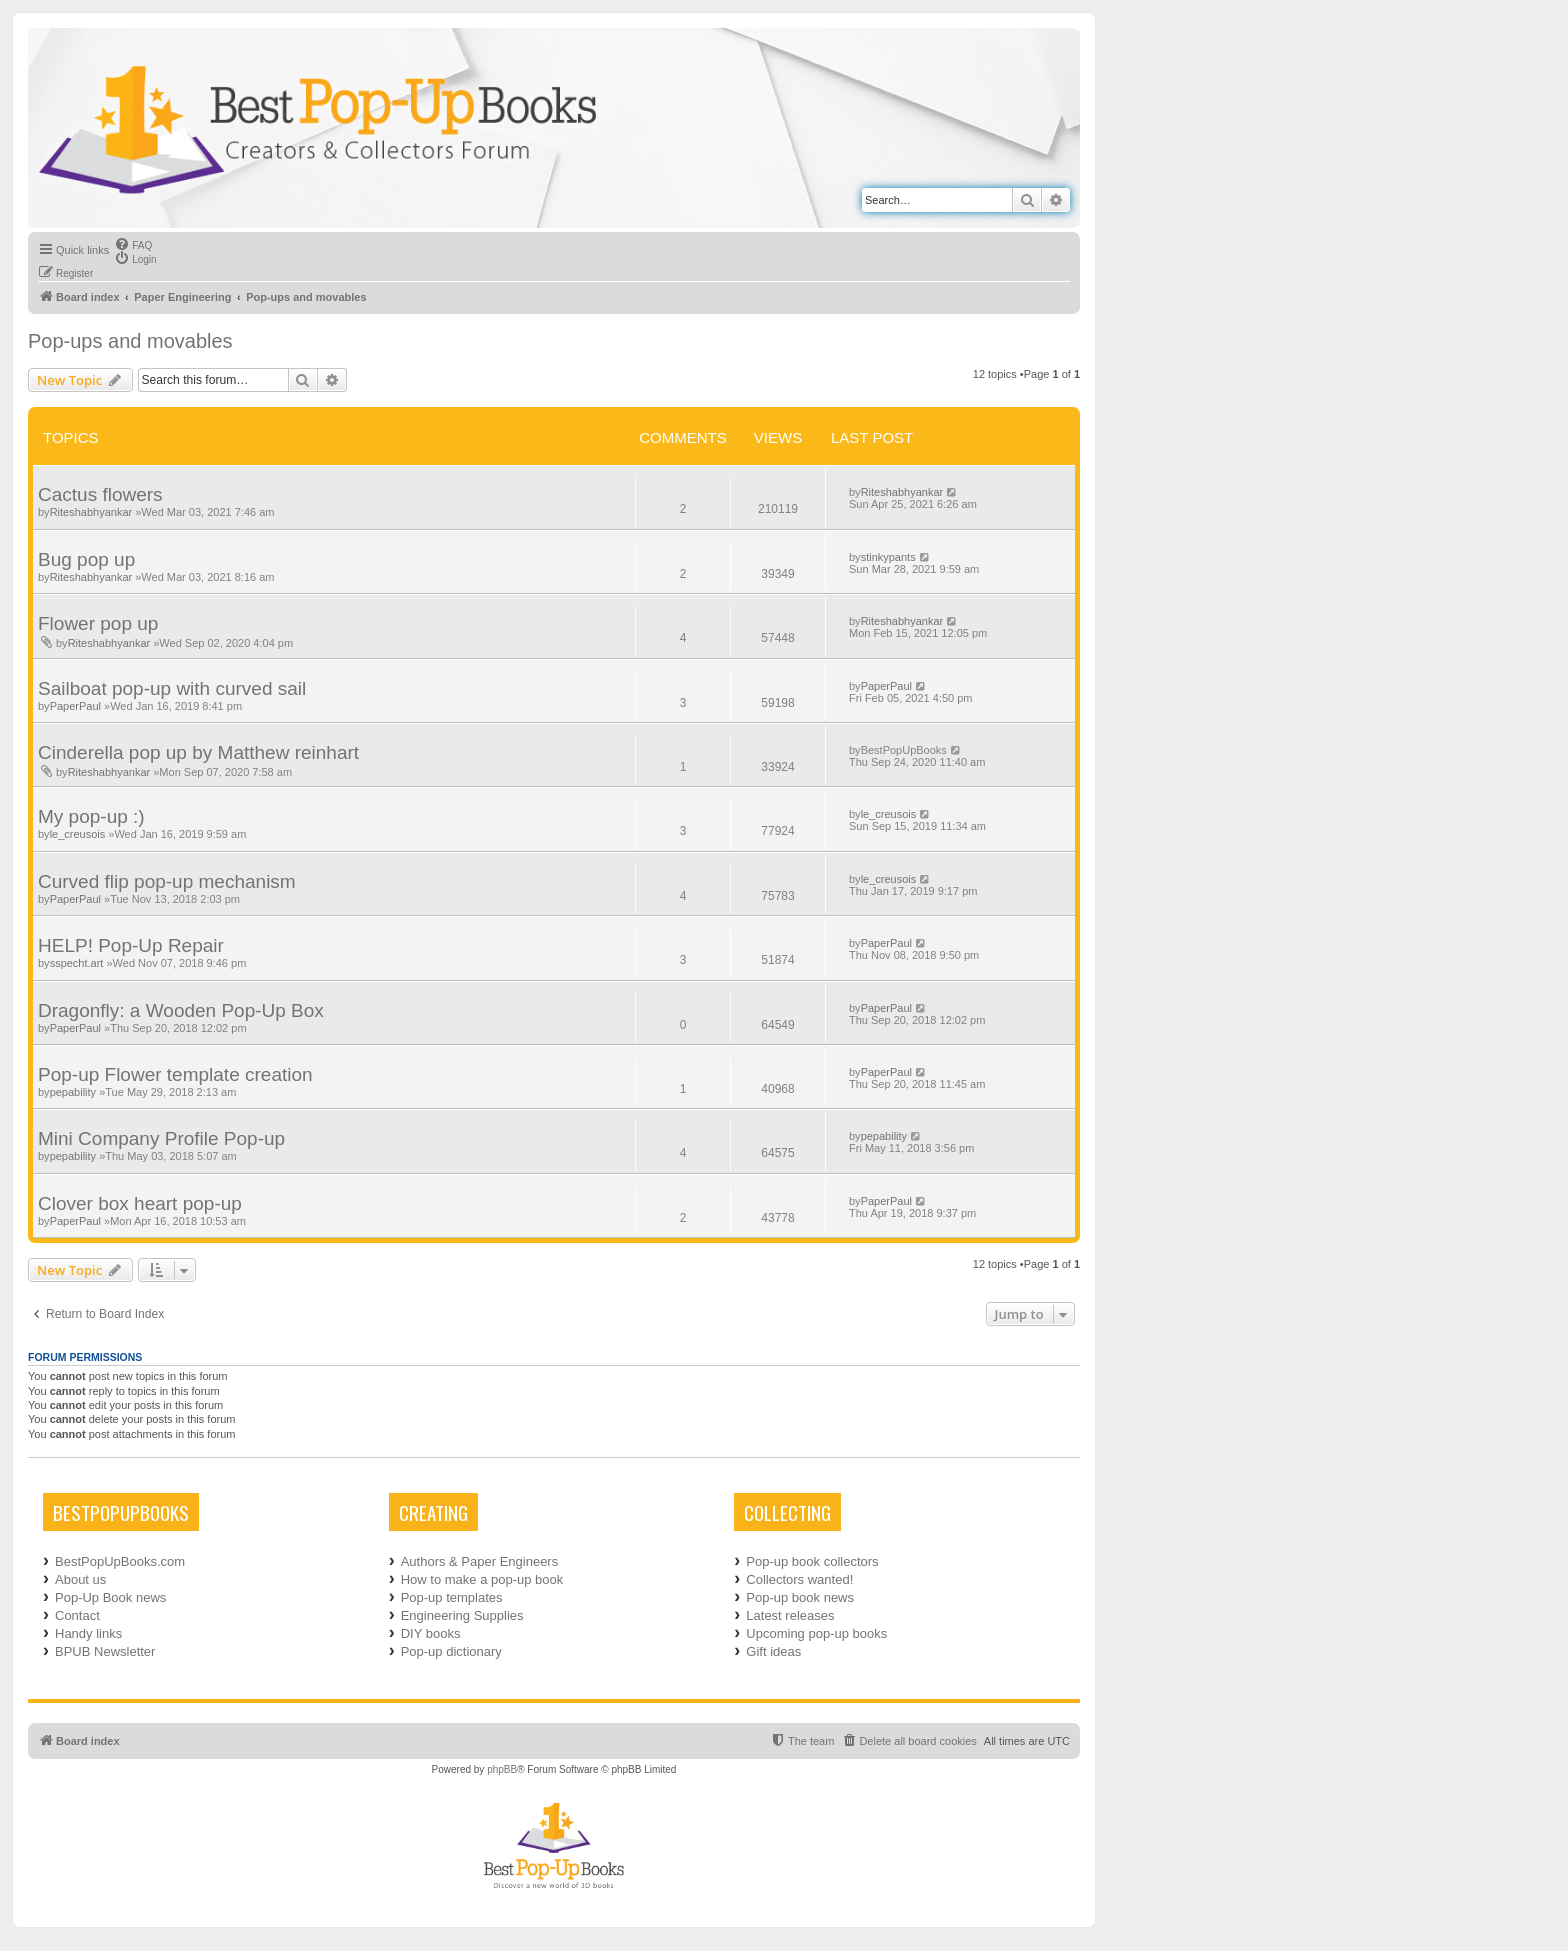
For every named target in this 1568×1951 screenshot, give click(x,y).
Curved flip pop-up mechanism (167, 881)
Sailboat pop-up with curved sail (172, 688)
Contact (77, 1615)
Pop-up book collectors (812, 1561)
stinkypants (888, 557)
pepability (73, 1092)
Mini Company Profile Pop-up (161, 1138)
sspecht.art (77, 963)
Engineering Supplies (462, 1615)
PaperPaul (75, 706)
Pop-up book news (800, 1597)
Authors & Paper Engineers (480, 1561)
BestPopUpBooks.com (120, 1561)
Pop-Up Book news (110, 1597)
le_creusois (78, 834)
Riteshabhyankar (91, 512)
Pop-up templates (452, 1597)
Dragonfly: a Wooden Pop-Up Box (181, 1010)
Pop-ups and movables (130, 341)
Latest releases (790, 1615)
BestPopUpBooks (904, 750)
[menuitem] (133, 244)
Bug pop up (86, 559)
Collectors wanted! (799, 1579)
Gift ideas (773, 1651)
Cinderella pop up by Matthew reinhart (198, 752)
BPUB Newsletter (105, 1651)
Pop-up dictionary (451, 1651)
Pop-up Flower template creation (175, 1074)
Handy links (88, 1633)
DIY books (431, 1633)
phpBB (502, 1769)
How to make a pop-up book (482, 1579)
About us (80, 1579)
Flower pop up (98, 623)
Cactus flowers (100, 494)
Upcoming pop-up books (816, 1633)
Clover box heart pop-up (140, 1203)
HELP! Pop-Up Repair (131, 945)
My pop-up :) (91, 816)
